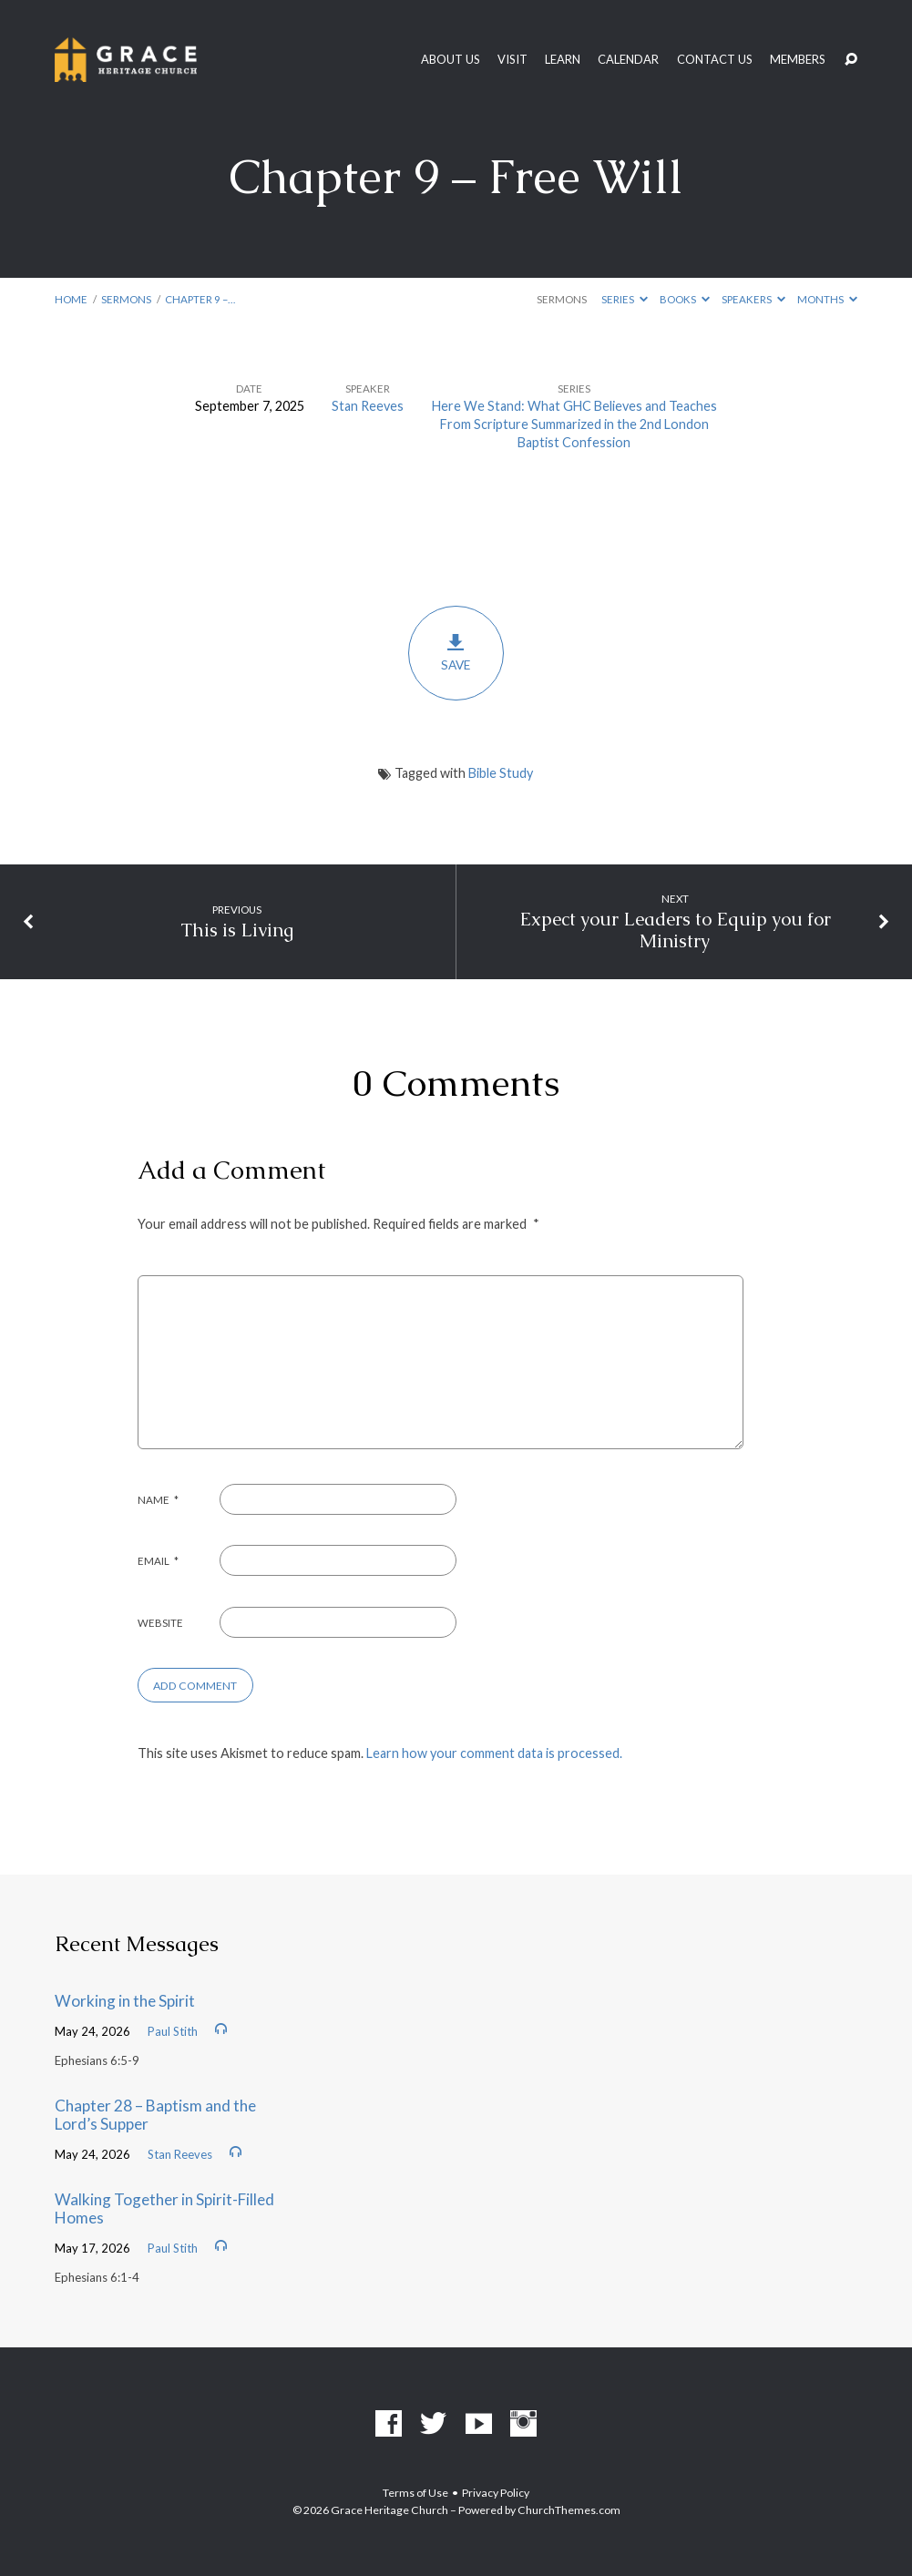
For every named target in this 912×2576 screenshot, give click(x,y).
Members (797, 60)
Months (827, 299)
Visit (512, 60)
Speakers (753, 299)
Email (158, 1561)
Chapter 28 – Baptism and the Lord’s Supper (155, 2115)
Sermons (126, 299)
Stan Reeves (368, 406)
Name (158, 1500)
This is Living (236, 930)
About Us (450, 60)
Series (624, 299)
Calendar (628, 60)
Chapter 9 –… (200, 299)
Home (71, 299)
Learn (562, 60)
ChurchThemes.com (568, 2510)
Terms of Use (415, 2492)
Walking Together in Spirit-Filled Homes (164, 2209)
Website (160, 1623)
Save (456, 652)
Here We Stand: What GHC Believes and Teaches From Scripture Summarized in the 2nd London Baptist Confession (574, 424)
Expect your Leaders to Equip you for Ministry (675, 930)
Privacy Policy (495, 2492)
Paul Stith (173, 2031)
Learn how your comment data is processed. (494, 1753)
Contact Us (715, 60)
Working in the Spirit (125, 2000)
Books (685, 299)
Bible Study (500, 773)
